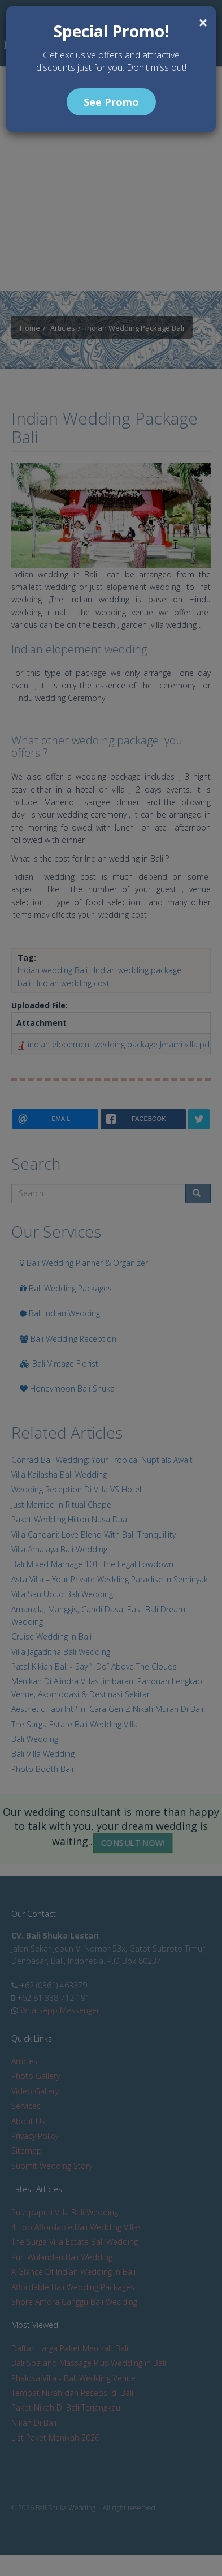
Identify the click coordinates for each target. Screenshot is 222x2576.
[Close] (203, 22)
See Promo (111, 102)
